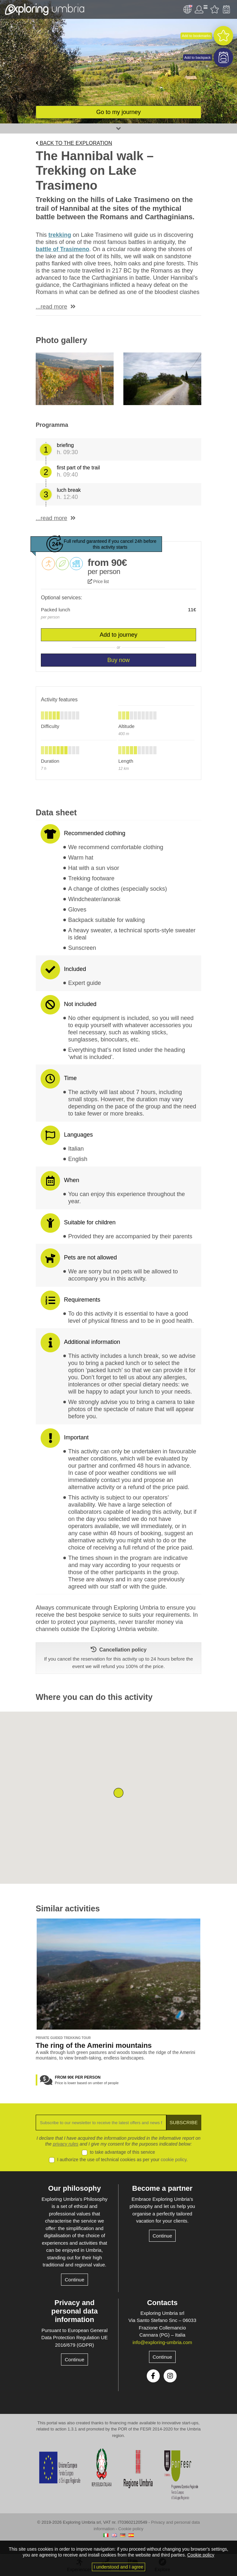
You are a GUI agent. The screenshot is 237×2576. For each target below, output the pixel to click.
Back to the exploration (74, 143)
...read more (51, 306)
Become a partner (162, 2188)
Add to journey (118, 634)
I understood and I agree (118, 2567)
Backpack (226, 9)
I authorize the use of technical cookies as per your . (122, 2159)
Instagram (170, 2375)
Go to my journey (118, 112)
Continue (74, 2279)
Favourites (214, 9)
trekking (59, 235)
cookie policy (173, 2159)
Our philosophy (74, 2188)
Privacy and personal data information (74, 2311)
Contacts (162, 2303)
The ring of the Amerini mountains (94, 2045)
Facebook (153, 2375)
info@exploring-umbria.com (162, 2342)
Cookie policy (130, 2528)
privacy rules (66, 2144)
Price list (98, 581)
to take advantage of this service (122, 2152)
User (200, 9)
